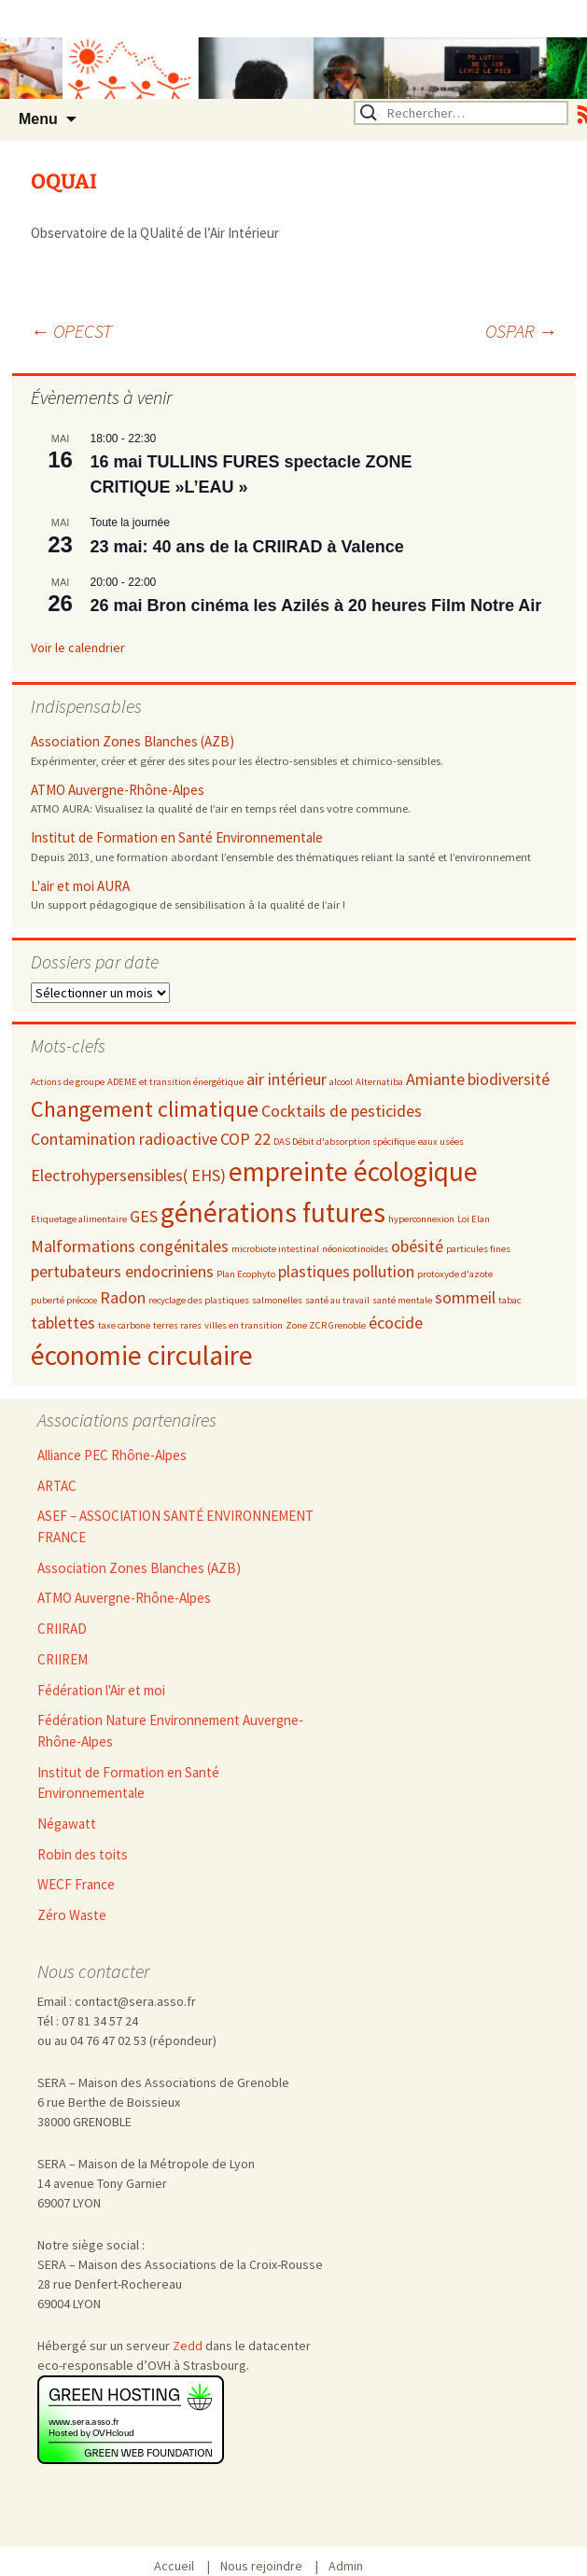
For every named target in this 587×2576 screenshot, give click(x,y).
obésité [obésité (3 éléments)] (417, 1246)
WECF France (76, 1884)
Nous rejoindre (267, 2566)
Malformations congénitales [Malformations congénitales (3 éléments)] (130, 1246)
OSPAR (521, 330)
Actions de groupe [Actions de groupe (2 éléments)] (68, 1082)
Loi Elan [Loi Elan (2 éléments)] (473, 1219)
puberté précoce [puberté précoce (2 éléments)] (64, 1300)
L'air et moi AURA (80, 886)
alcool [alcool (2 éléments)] (341, 1082)
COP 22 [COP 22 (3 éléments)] (245, 1138)
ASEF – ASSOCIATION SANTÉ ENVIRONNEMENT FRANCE (175, 1526)
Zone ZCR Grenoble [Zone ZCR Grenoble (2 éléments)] (326, 1325)
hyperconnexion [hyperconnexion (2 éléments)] (421, 1219)
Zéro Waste (71, 1915)
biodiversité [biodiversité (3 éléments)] (509, 1079)
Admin (345, 2565)
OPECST (71, 330)
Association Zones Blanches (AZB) (132, 741)
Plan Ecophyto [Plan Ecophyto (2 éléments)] (246, 1274)
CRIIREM (62, 1659)
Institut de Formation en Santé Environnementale (177, 837)
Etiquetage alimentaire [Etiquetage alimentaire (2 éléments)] (79, 1219)
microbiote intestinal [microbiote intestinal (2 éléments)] (275, 1249)
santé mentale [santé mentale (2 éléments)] (402, 1300)
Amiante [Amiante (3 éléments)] (435, 1079)
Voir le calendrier (78, 647)
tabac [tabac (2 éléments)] (509, 1300)
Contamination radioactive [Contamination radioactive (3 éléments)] (124, 1138)
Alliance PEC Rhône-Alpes (112, 1455)
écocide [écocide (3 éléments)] (396, 1322)
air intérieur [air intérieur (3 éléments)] (286, 1079)
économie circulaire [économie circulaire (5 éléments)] (142, 1355)
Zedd (188, 2345)
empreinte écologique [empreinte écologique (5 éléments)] (353, 1171)
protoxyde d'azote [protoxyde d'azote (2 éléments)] (455, 1274)
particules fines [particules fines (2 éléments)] (478, 1249)
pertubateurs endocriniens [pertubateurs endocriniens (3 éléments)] (122, 1271)
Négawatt (66, 1823)
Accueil (180, 2566)
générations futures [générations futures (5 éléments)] (273, 1212)
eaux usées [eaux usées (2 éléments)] (441, 1141)
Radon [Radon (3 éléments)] (123, 1297)
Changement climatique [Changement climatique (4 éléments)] (145, 1108)
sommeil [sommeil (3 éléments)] (465, 1297)
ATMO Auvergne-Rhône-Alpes (117, 790)
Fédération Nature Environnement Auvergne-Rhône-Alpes (170, 1730)
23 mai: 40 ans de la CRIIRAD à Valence (247, 546)
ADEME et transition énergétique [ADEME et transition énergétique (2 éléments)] (175, 1082)
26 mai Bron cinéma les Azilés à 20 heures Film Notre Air (316, 605)
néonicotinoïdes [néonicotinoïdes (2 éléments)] (355, 1249)
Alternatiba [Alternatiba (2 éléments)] (379, 1082)
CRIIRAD (62, 1628)
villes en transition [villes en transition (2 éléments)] (243, 1325)
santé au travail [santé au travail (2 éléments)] (337, 1300)
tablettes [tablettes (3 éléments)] (63, 1322)
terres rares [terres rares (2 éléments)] (177, 1325)
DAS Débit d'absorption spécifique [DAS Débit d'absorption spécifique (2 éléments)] (344, 1141)
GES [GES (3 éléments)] (144, 1216)
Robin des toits (82, 1854)
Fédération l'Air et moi (101, 1690)
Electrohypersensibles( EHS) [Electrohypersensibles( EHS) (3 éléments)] (128, 1175)
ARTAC (57, 1486)
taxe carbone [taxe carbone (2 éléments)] (124, 1325)
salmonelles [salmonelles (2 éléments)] (277, 1300)
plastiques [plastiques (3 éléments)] (314, 1271)
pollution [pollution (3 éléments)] (383, 1271)
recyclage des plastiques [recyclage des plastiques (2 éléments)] (198, 1300)
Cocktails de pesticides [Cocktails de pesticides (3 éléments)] (341, 1110)
